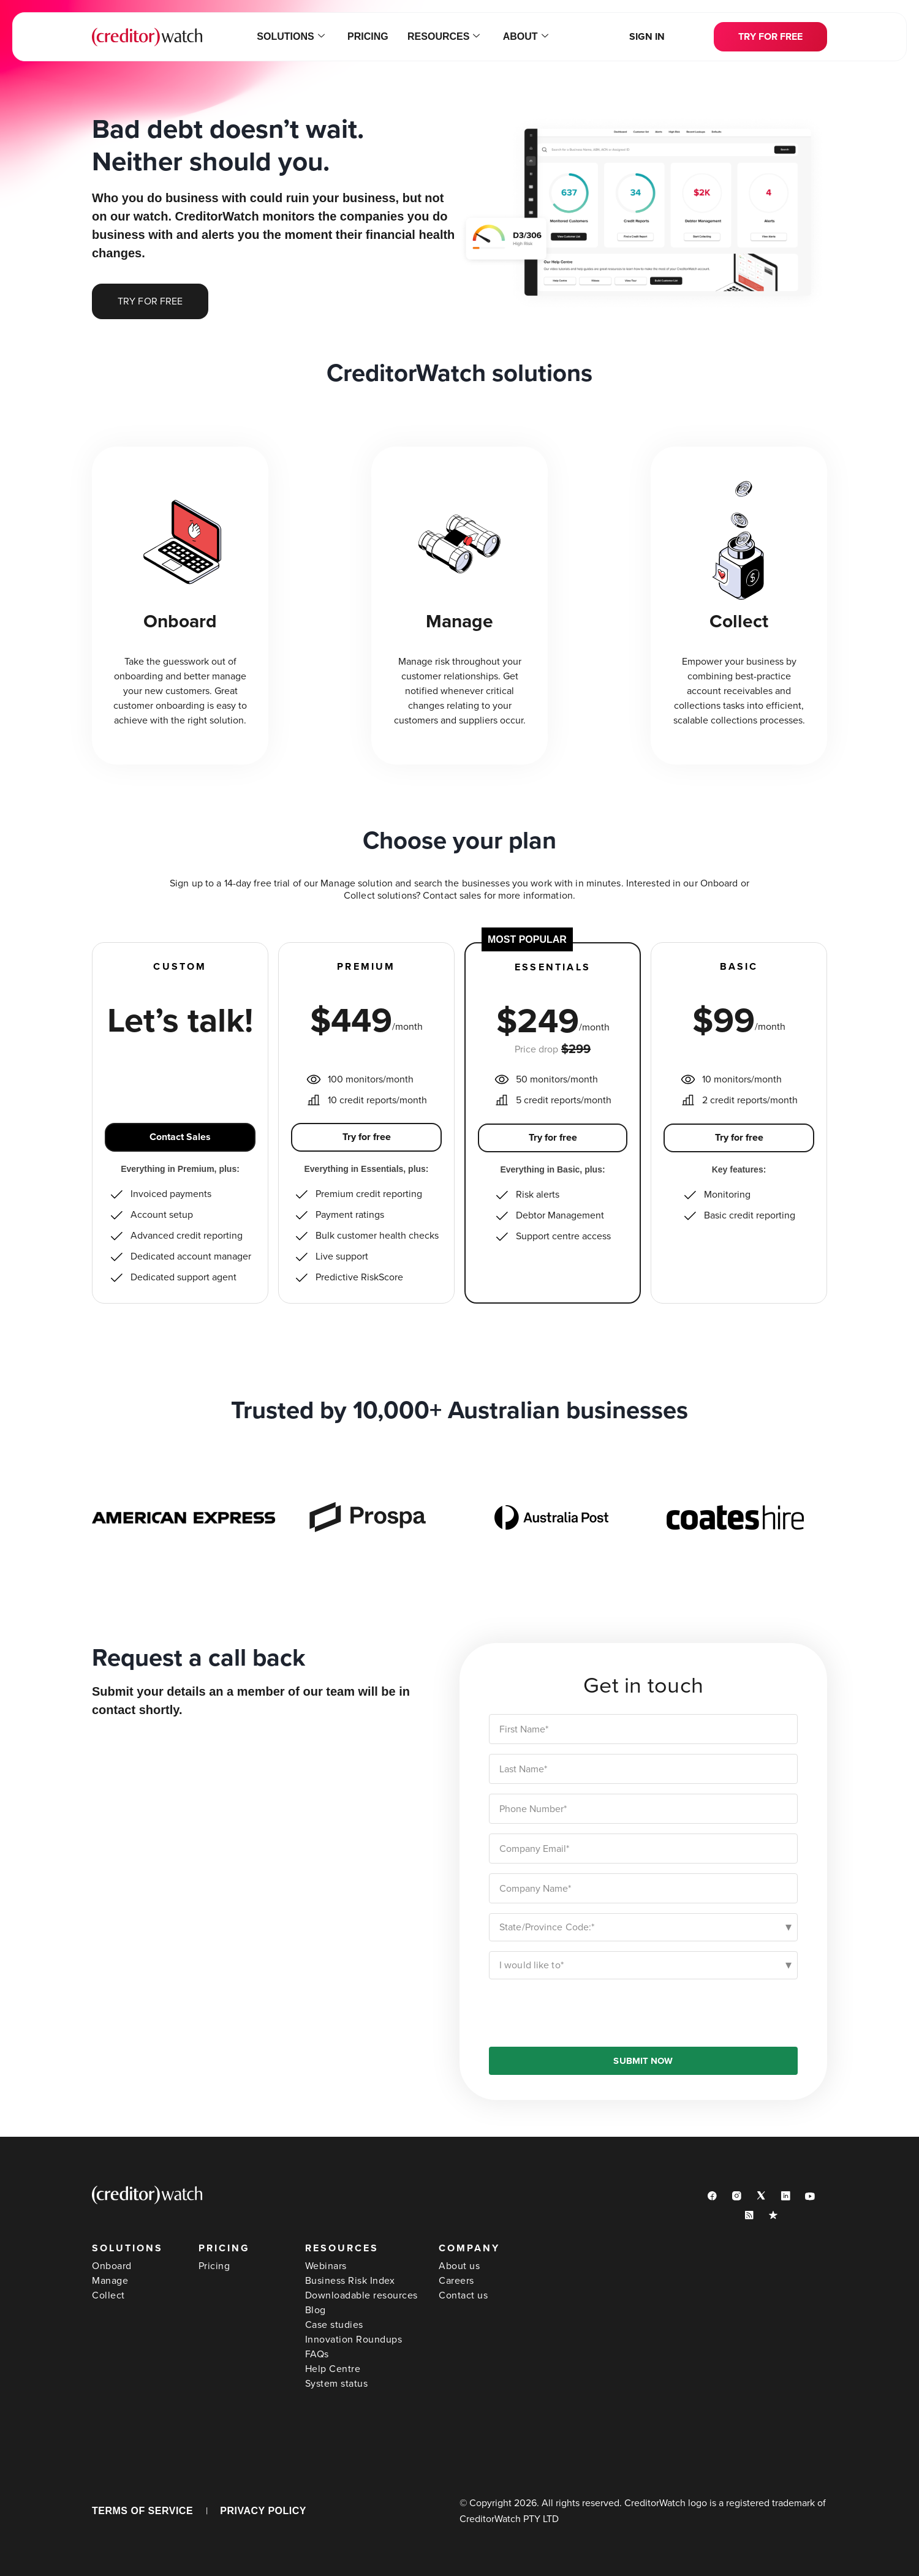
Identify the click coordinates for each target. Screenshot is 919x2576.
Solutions (291, 37)
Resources (443, 37)
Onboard (112, 2266)
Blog (315, 2310)
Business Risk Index (350, 2281)
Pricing (368, 36)
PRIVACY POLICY (263, 2511)
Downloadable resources (361, 2295)
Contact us (463, 2295)
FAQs (317, 2354)
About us (459, 2266)
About (524, 37)
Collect (108, 2295)
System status (336, 2384)
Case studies (334, 2325)
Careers (456, 2281)
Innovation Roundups (354, 2339)
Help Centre (333, 2369)
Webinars (326, 2266)
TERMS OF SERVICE (142, 2511)
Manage (110, 2281)
